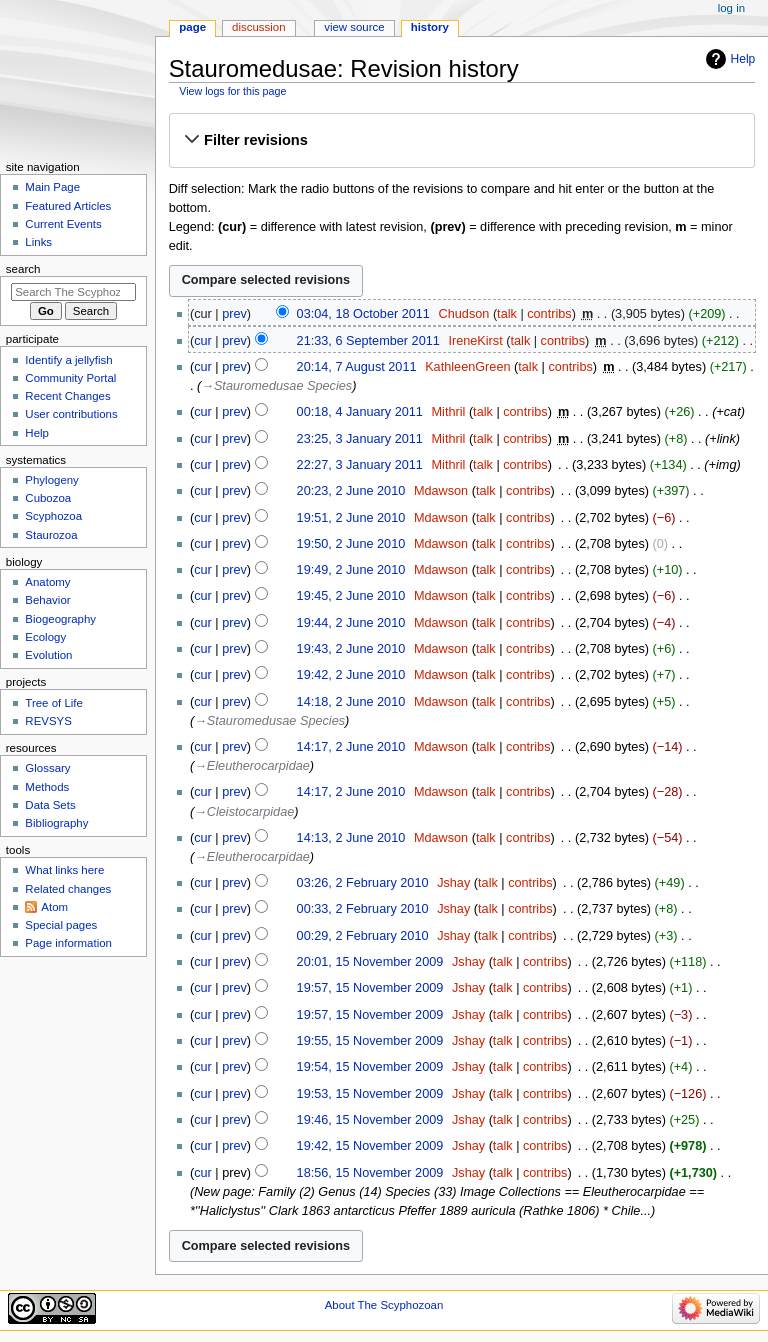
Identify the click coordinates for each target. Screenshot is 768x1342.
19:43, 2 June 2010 (351, 649)
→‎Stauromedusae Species (276, 386)
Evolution (48, 655)
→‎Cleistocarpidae (244, 812)
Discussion (258, 27)
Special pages (61, 925)
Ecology (45, 637)
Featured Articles (68, 206)
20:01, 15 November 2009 (370, 962)
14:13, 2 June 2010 (351, 838)
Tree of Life (54, 703)
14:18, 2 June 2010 (351, 702)
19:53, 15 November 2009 (370, 1094)
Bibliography (56, 823)
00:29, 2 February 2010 (363, 936)
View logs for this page (232, 91)
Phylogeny (52, 480)
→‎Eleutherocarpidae (252, 766)
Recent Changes (67, 396)
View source (354, 27)
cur (203, 341)
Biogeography (60, 619)
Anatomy (47, 582)
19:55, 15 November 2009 (370, 1041)
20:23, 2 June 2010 (351, 491)
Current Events (63, 224)
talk (507, 314)
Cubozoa (48, 498)
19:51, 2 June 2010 (351, 518)
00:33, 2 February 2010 (363, 909)
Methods (47, 787)
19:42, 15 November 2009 (370, 1146)
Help (743, 59)
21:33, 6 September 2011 (368, 341)
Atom (54, 907)
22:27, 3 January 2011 (360, 465)
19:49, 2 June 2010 (351, 570)
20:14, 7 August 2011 (357, 367)
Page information (68, 943)
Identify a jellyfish (68, 360)
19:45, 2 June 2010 (351, 596)
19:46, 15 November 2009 (370, 1120)
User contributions (71, 414)
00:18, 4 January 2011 (360, 412)
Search (23, 269)
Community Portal (70, 378)
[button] (461, 140)
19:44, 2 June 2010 (351, 623)
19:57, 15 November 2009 (370, 988)
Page (192, 27)
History (430, 27)
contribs (549, 314)
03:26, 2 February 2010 (363, 883)
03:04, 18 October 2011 (363, 314)
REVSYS (48, 721)
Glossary (47, 768)
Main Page (52, 187)
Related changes (68, 889)
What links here (64, 870)
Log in (731, 8)
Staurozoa (51, 535)
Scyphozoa (53, 516)
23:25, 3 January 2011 (360, 439)
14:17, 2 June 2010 (351, 747)
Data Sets (50, 805)
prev (234, 314)
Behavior (47, 600)
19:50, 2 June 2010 (351, 544)
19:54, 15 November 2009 (370, 1067)
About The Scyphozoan (384, 1305)
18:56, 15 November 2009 (370, 1173)
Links (38, 242)
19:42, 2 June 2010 (351, 675)
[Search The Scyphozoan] (73, 292)
